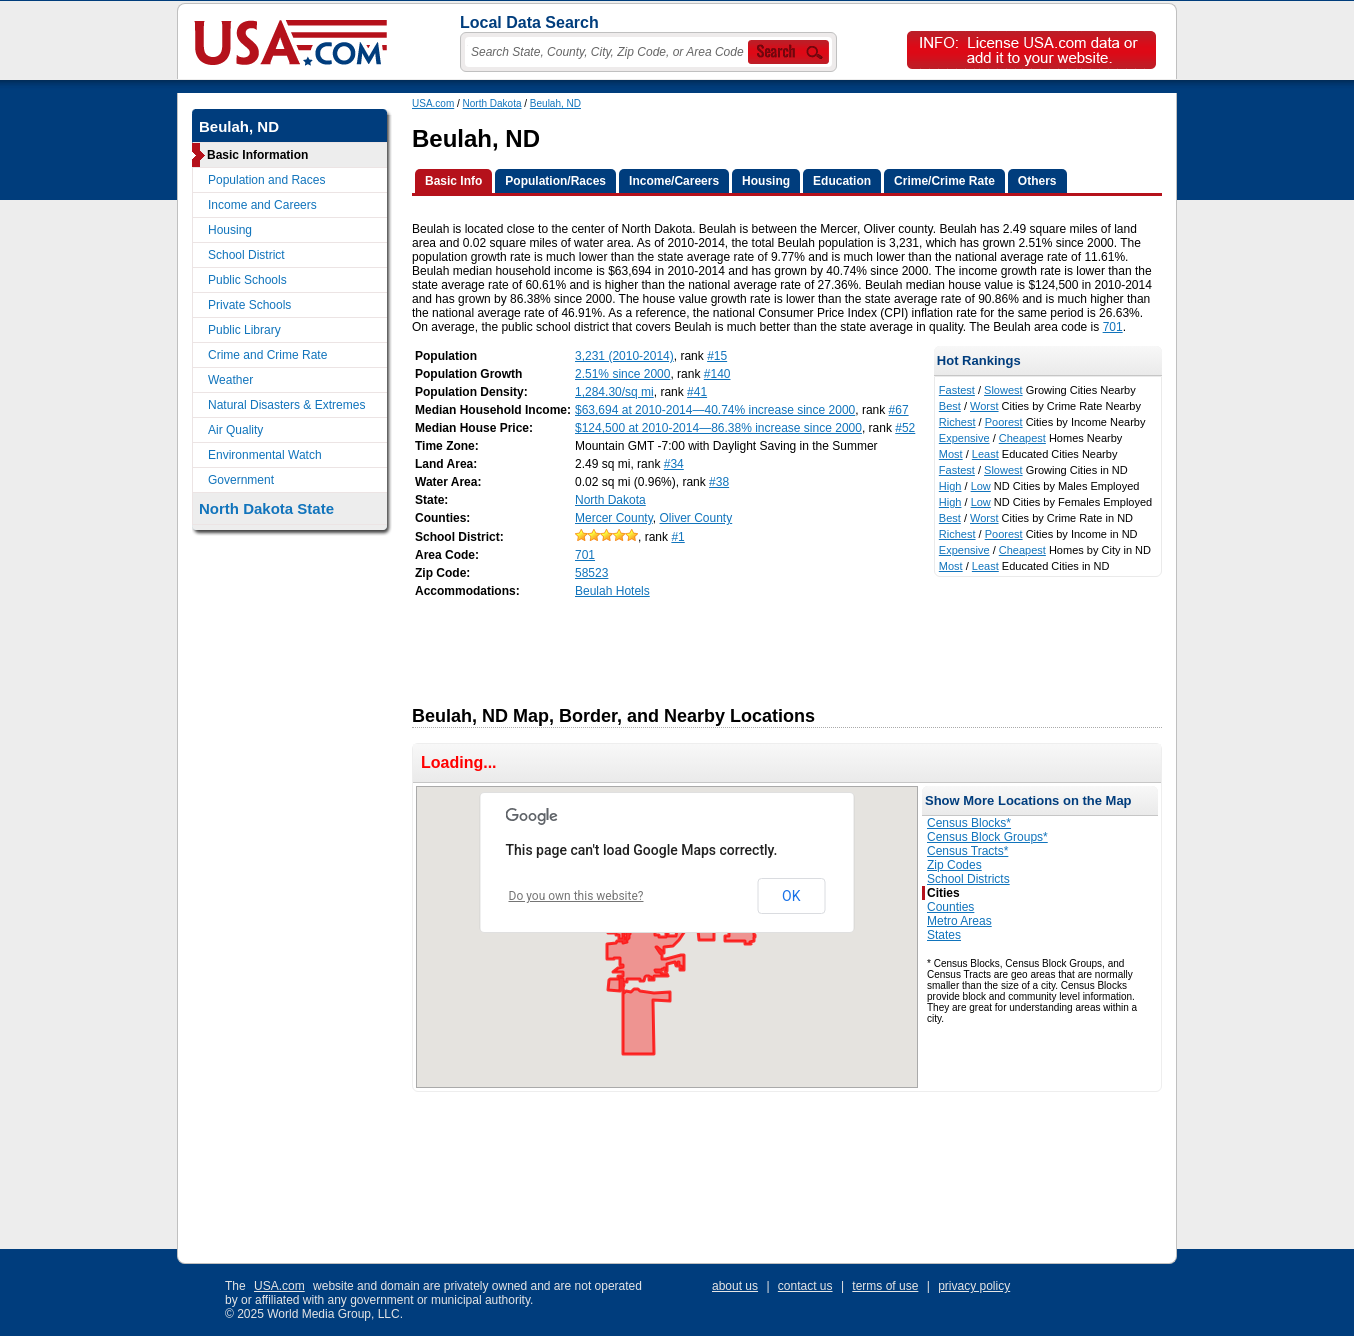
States (944, 935)
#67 (899, 410)
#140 (717, 374)
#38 (719, 482)
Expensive (964, 438)
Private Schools (249, 305)
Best (950, 406)
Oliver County (696, 518)
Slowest (1003, 390)
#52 (905, 428)
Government (241, 480)
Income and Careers (262, 205)
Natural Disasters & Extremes (286, 405)
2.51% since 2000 (622, 374)
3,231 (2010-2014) (624, 356)
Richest (957, 422)
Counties (950, 907)
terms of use (885, 1286)
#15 (717, 356)
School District (246, 255)
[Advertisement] (776, 646)
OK (791, 896)
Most (951, 454)
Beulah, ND (555, 103)
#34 (674, 464)
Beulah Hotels (612, 591)
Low (981, 486)
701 (1113, 327)
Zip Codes (954, 865)
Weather (230, 380)
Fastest (957, 390)
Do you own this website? (576, 896)
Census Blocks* (969, 823)
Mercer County (614, 518)
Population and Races (266, 180)
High (950, 486)
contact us (805, 1286)
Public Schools (247, 280)
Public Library (244, 330)
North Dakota (492, 103)
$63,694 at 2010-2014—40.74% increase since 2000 (715, 410)
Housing (230, 230)
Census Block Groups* (987, 837)
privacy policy (974, 1286)
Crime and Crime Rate (267, 355)
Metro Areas (959, 921)
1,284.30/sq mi (614, 392)
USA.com (433, 103)
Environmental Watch (265, 455)
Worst (984, 406)
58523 (591, 573)
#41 (697, 392)
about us (735, 1286)
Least (985, 454)
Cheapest (1022, 438)
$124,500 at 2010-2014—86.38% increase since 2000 (718, 428)
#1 (677, 537)
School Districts (968, 879)
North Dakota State (266, 508)
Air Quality (235, 430)
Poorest (1004, 422)
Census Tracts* (967, 851)
